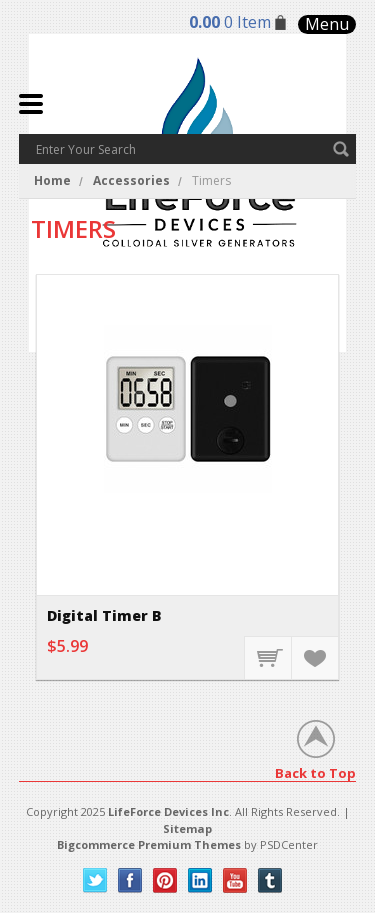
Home (52, 180)
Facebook (130, 880)
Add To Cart (269, 657)
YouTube (235, 880)
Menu (327, 24)
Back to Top (315, 772)
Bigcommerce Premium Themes (149, 844)
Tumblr (270, 880)
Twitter (95, 880)
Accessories (131, 180)
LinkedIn (200, 880)
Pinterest (165, 880)
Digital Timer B (104, 615)
